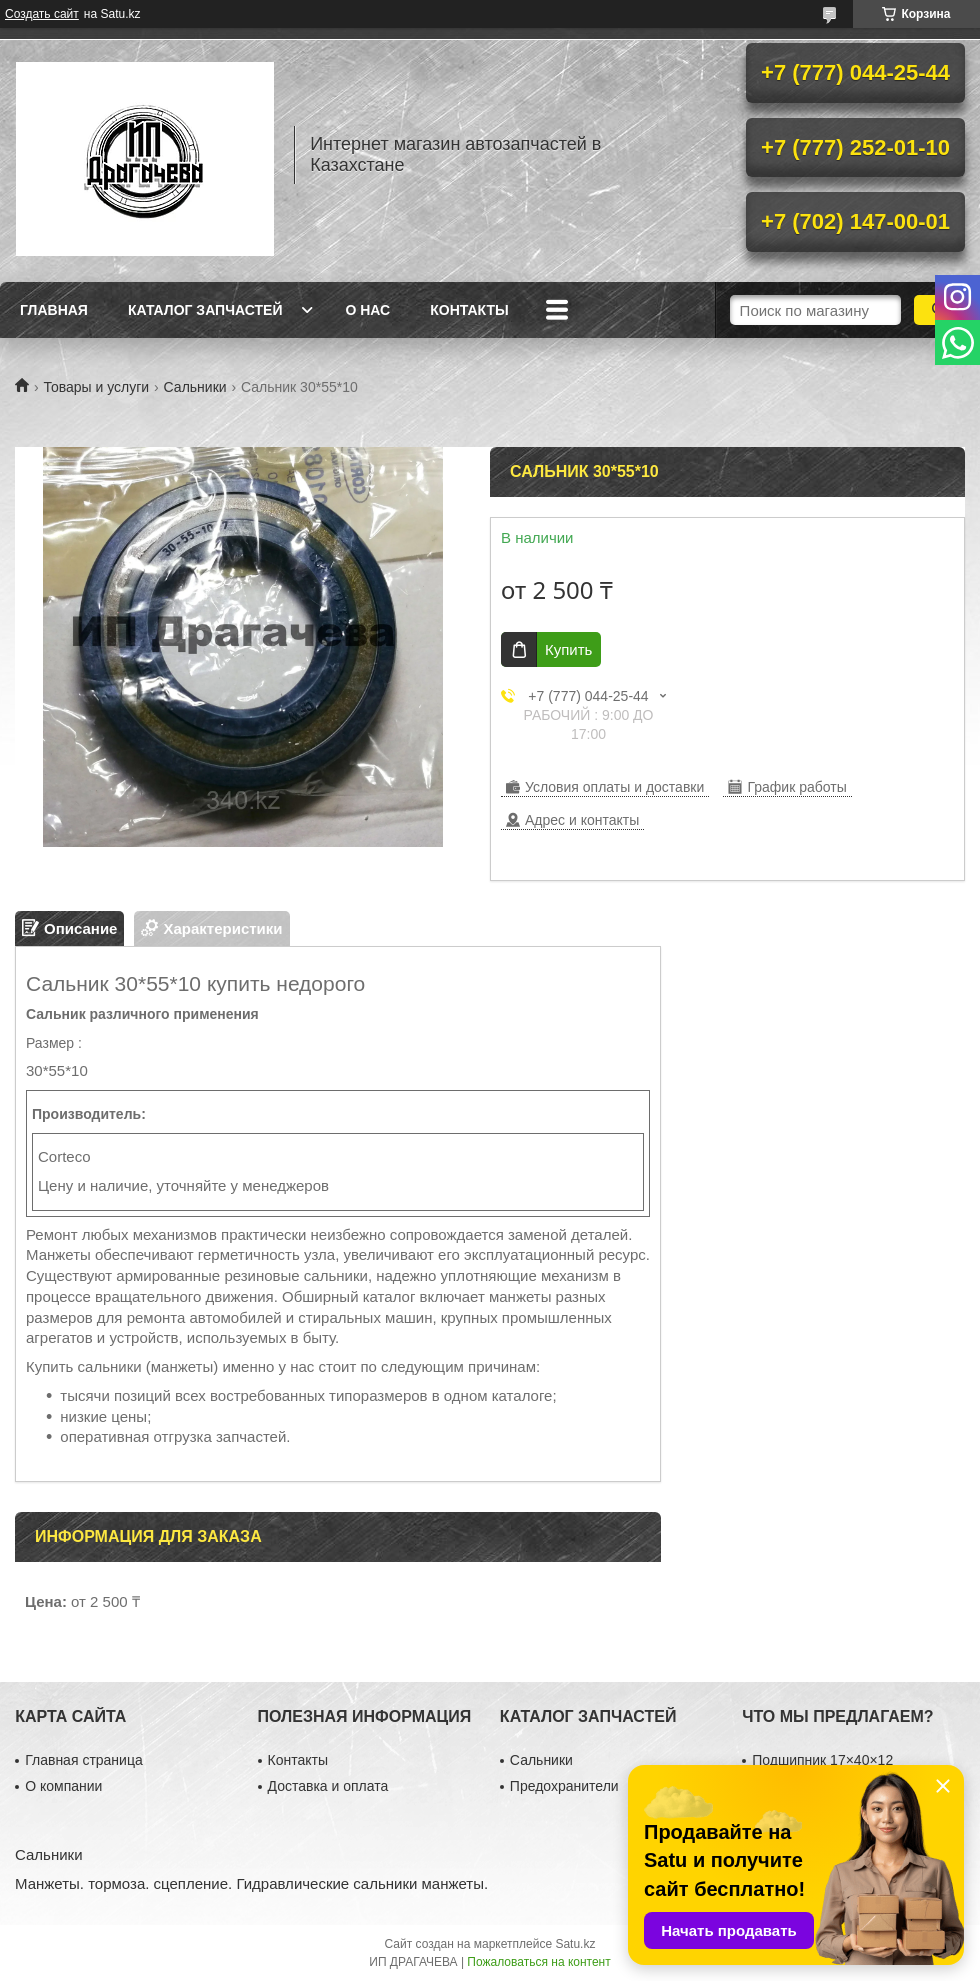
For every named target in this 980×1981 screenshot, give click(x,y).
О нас (367, 310)
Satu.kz (575, 1944)
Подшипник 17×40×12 (822, 1760)
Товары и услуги (96, 387)
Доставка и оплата (328, 1786)
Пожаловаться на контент (538, 1962)
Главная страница (84, 1760)
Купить (568, 649)
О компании (63, 1786)
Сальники (195, 387)
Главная (54, 310)
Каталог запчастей (205, 310)
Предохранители (564, 1786)
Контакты (469, 310)
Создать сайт (42, 14)
